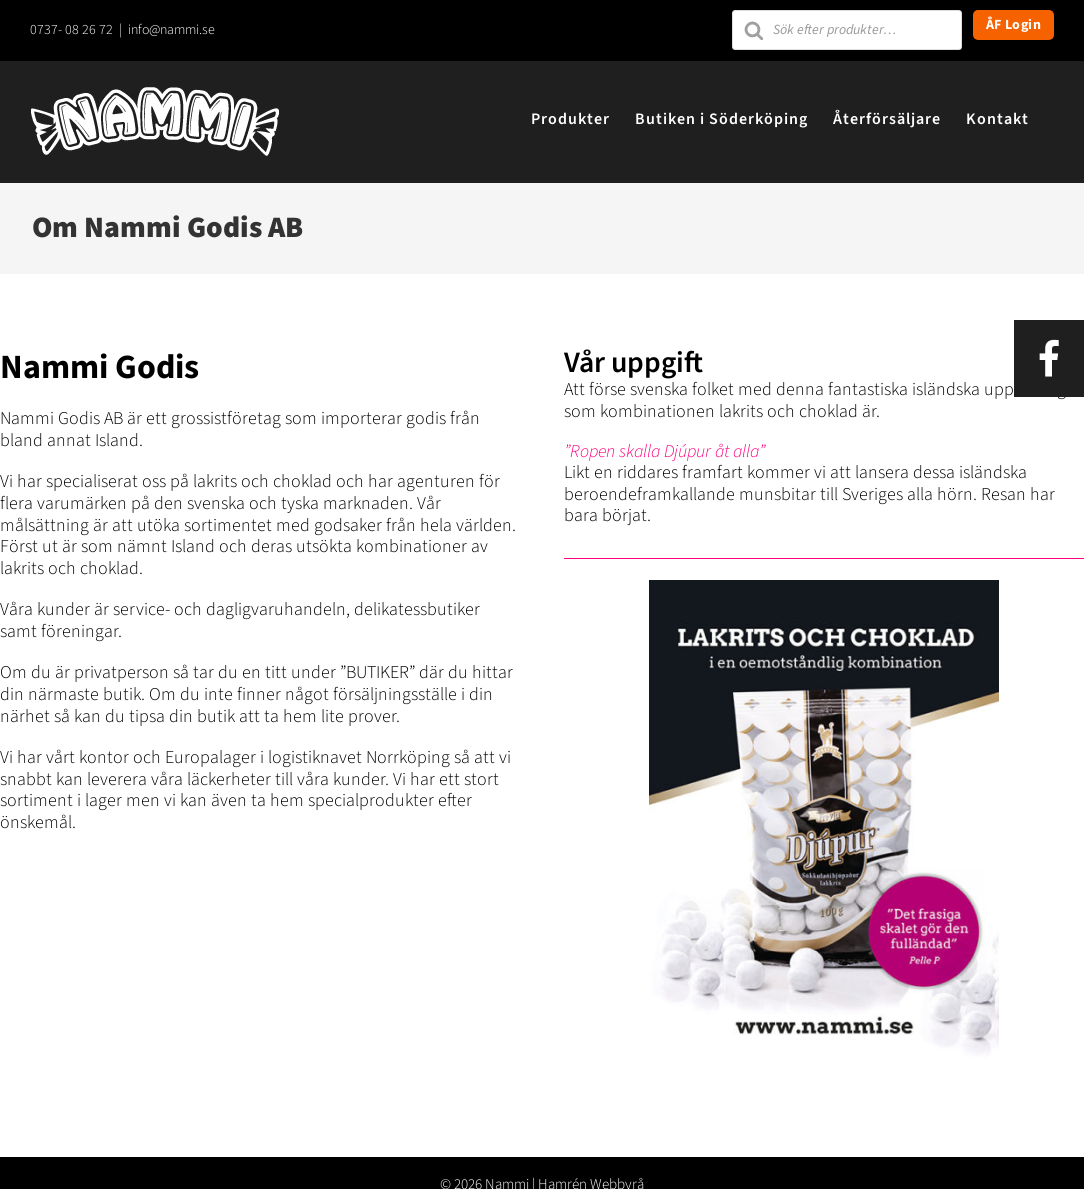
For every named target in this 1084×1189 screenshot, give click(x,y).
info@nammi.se (171, 30)
